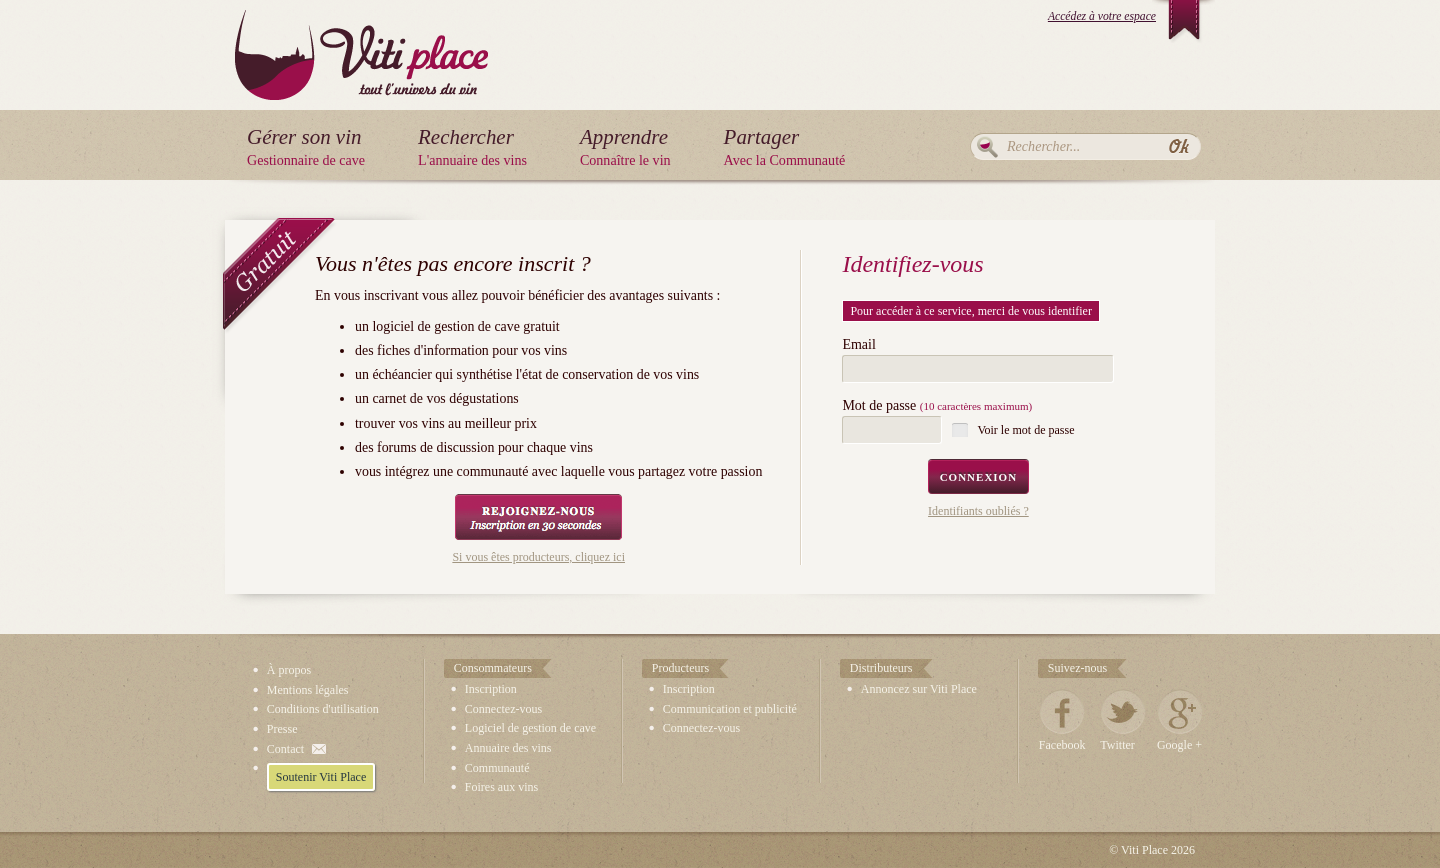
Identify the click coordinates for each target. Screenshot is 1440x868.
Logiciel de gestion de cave (530, 728)
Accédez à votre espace (1102, 16)
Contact (285, 749)
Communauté (497, 768)
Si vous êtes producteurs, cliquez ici (538, 557)
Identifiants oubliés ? (978, 511)
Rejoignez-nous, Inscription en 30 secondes (538, 517)
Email (858, 345)
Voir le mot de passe (1025, 430)
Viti (361, 39)
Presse (282, 729)
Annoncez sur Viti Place (919, 689)
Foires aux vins (501, 787)
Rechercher (987, 147)
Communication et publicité (730, 709)
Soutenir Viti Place (321, 777)
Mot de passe (937, 406)
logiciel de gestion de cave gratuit (465, 326)
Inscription (491, 689)
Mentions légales (308, 690)
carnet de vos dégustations (445, 398)
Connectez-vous (503, 709)
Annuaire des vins (508, 748)
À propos (289, 670)
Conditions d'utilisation (323, 709)
